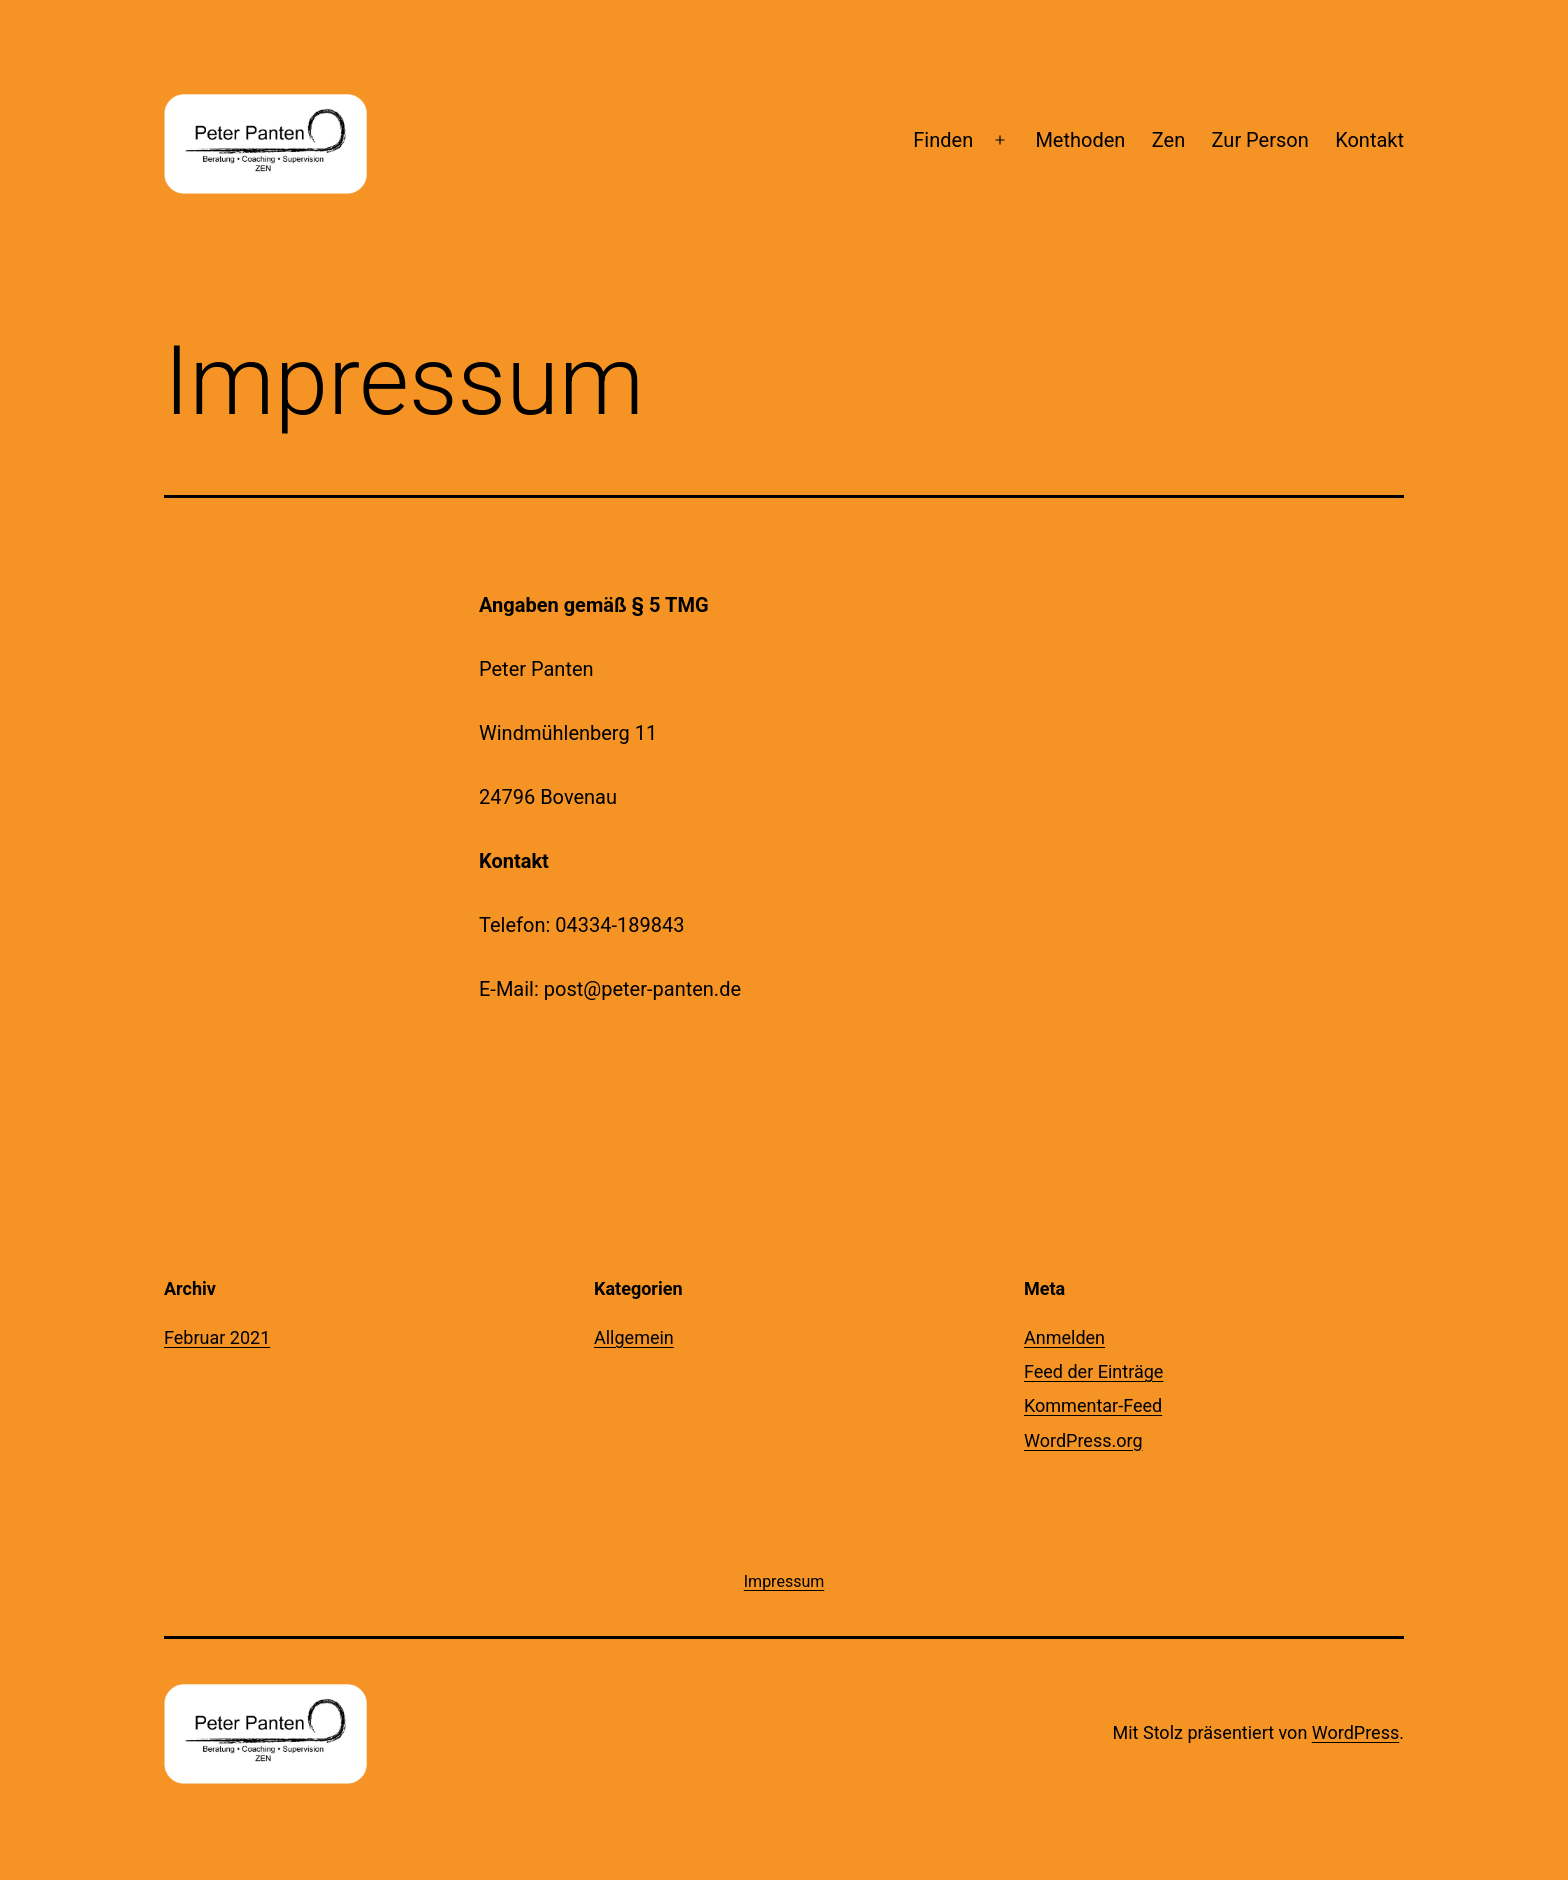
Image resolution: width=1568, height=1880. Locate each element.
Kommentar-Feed (1093, 1405)
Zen (1168, 140)
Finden (943, 140)
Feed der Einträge (1093, 1371)
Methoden (1080, 140)
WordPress (1355, 1732)
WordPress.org (1083, 1440)
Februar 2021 (217, 1337)
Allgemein (634, 1337)
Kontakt (1369, 140)
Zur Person (1260, 140)
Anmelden (1064, 1337)
